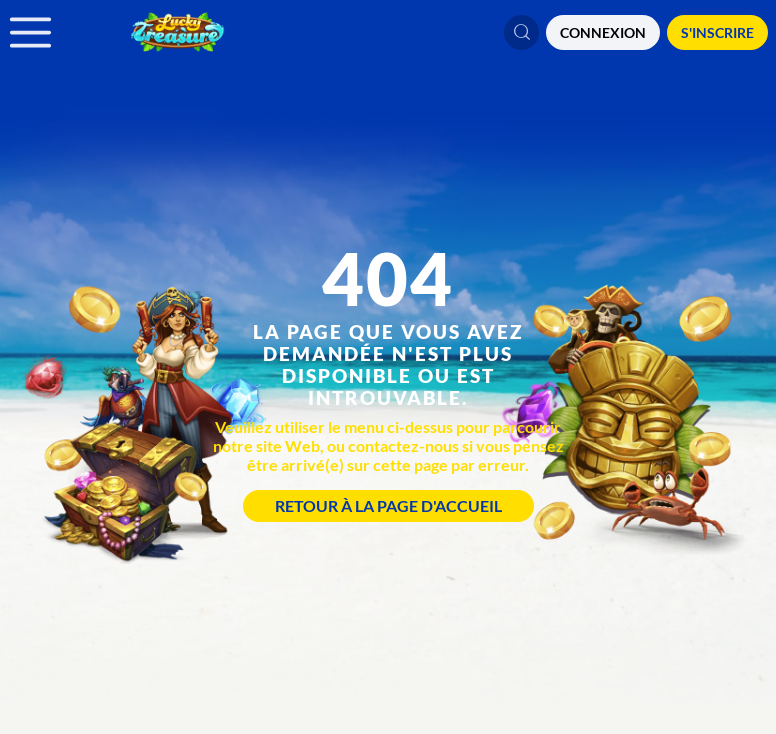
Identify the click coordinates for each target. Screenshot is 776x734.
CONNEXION (603, 32)
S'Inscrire (717, 32)
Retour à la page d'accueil (388, 505)
